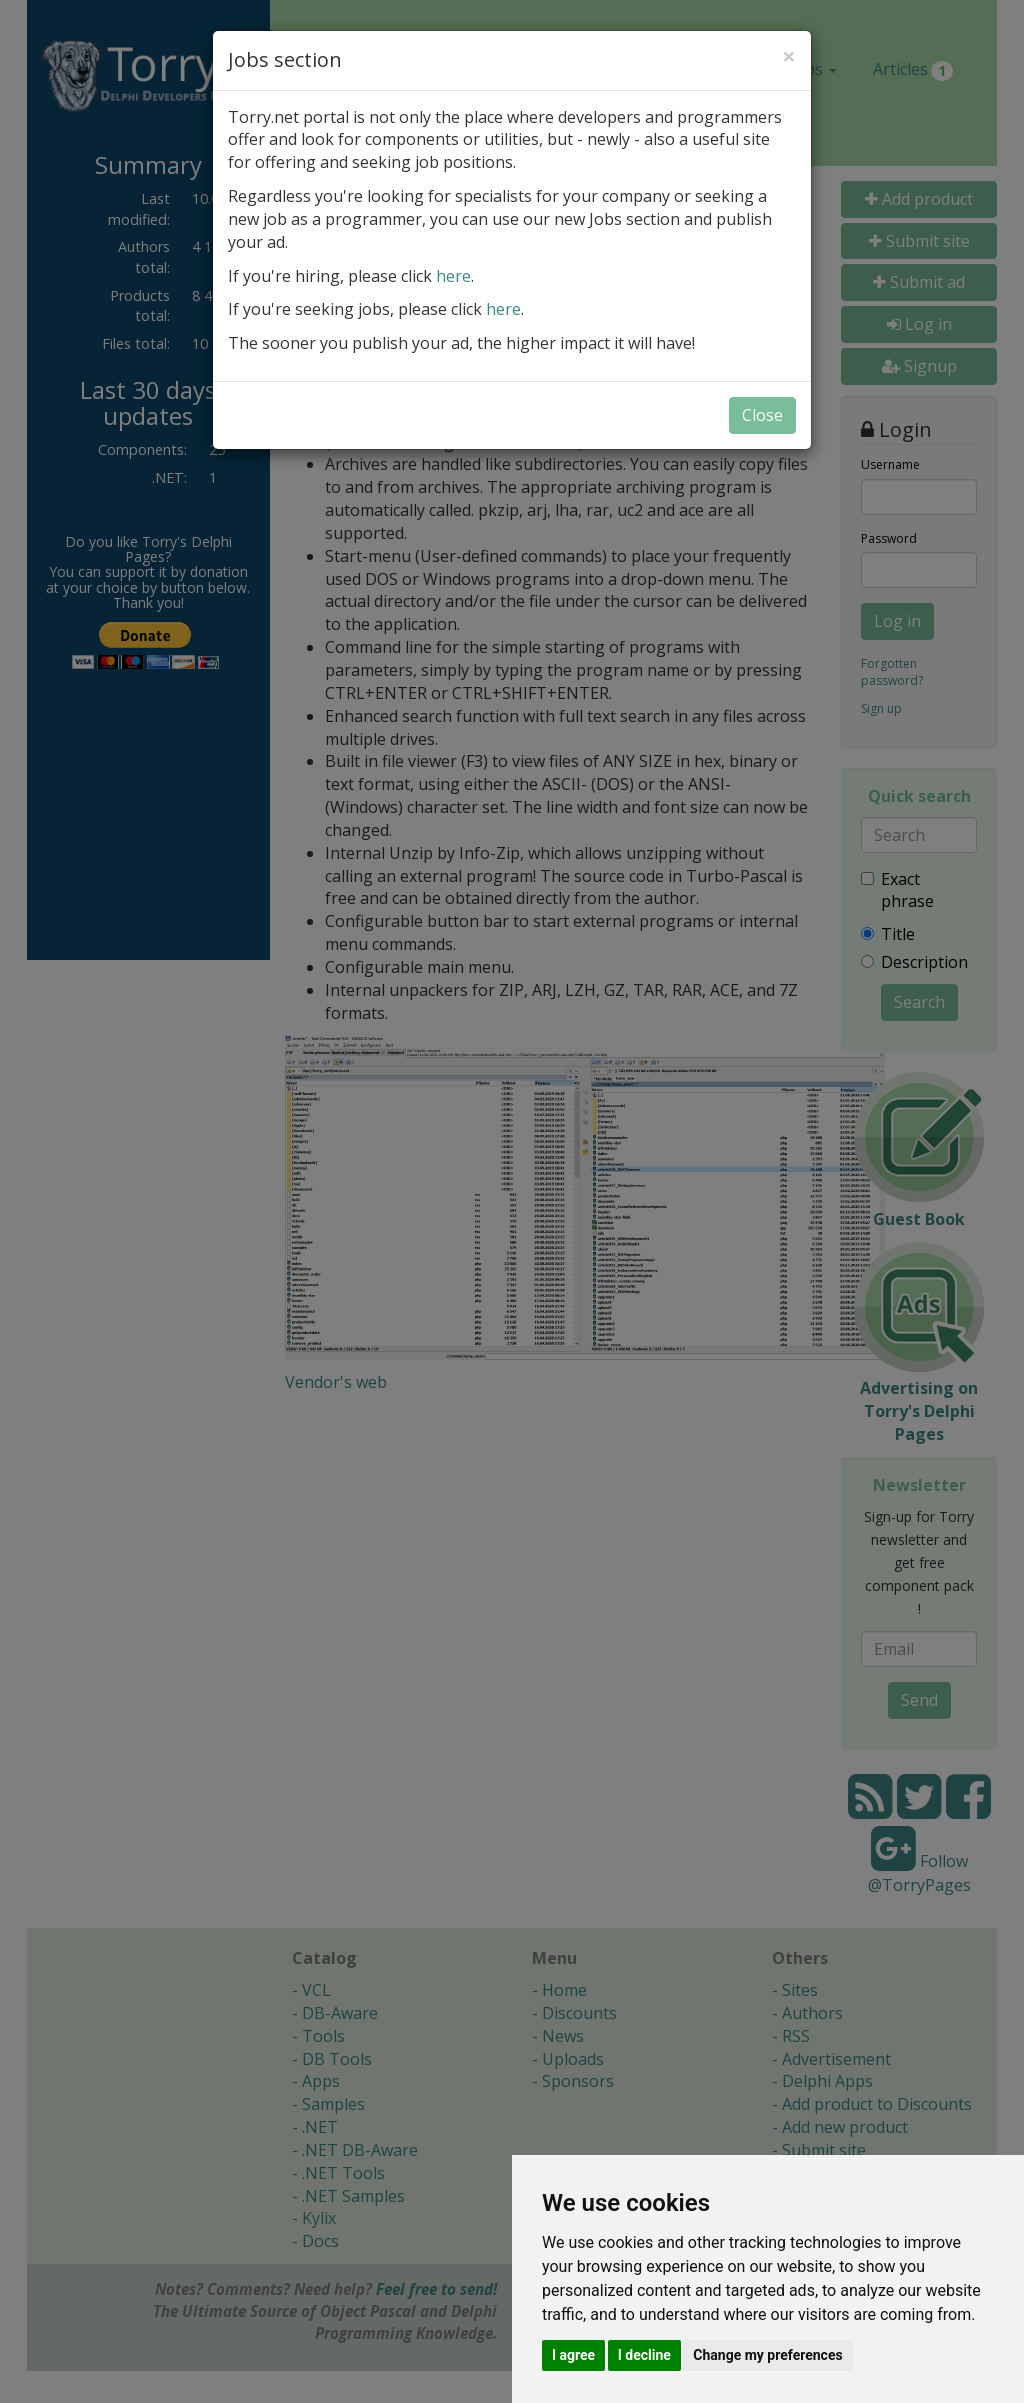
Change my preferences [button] (767, 2355)
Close (762, 415)
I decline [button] (644, 2355)
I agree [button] (573, 2355)
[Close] (789, 56)
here (453, 276)
